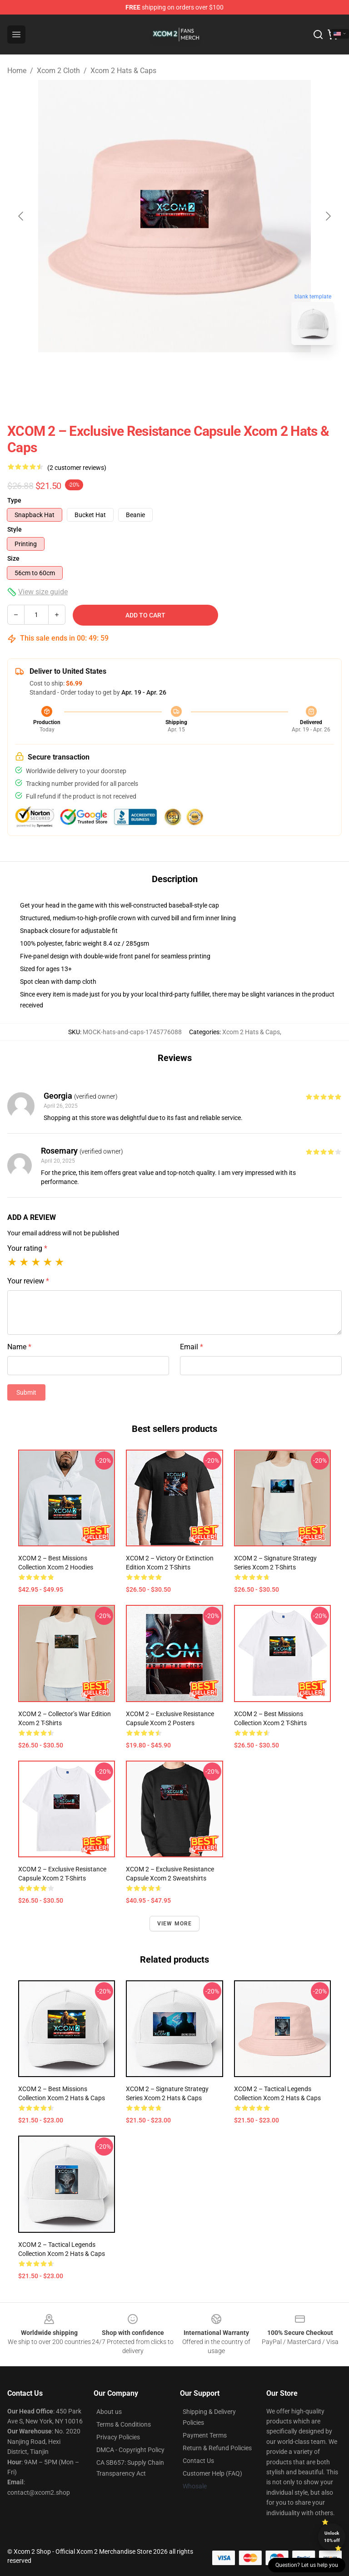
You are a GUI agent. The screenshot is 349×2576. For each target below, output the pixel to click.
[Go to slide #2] (198, 372)
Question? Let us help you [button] (306, 2565)
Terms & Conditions (123, 2424)
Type (14, 500)
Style (14, 529)
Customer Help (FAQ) (212, 2473)
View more (174, 1923)
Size (13, 558)
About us (109, 2411)
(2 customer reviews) (76, 467)
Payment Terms (205, 2435)
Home (16, 70)
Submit (26, 1392)
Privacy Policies (118, 2437)
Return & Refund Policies (217, 2448)
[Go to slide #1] (151, 372)
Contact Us (198, 2460)
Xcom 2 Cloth (58, 70)
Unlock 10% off (332, 2537)
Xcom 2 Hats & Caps (123, 70)
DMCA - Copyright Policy (130, 2449)
